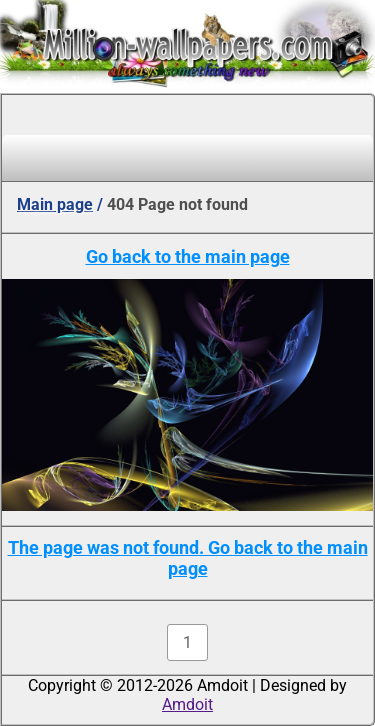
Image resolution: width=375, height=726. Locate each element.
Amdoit (187, 704)
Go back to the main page (188, 256)
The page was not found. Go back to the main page (188, 558)
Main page (55, 204)
